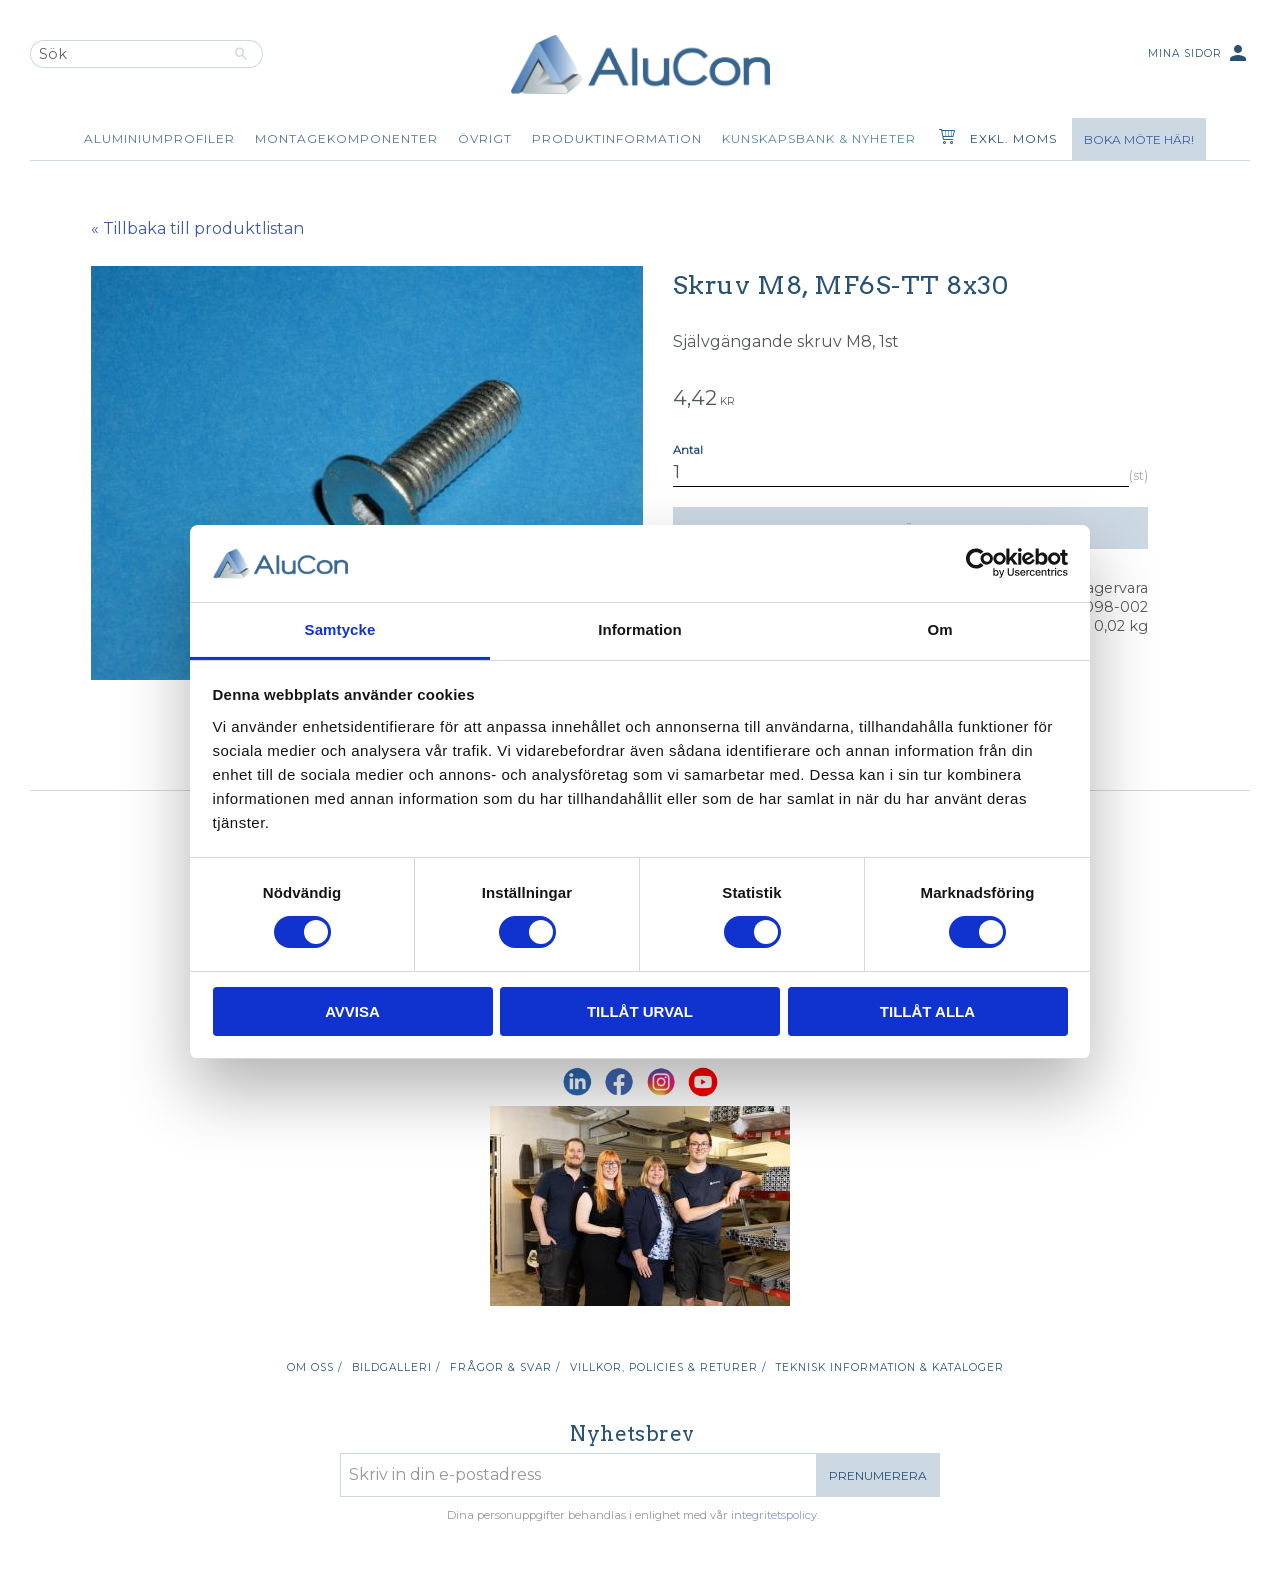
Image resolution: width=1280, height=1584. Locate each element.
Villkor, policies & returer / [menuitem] (668, 1367)
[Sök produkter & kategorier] (125, 54)
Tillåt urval (640, 1011)
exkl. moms (1013, 138)
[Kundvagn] (943, 139)
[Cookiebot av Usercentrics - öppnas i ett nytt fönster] (980, 563)
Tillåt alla (927, 1011)
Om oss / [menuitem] (314, 1367)
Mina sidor (1199, 54)
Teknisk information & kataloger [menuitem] (890, 1367)
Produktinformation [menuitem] (617, 138)
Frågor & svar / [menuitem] (505, 1367)
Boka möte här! (1139, 139)
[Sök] (241, 54)
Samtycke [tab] (340, 629)
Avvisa (352, 1011)
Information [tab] (640, 629)
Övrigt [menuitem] (485, 138)
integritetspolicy (774, 1515)
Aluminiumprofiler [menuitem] (159, 138)
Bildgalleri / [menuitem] (396, 1367)
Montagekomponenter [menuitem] (346, 138)
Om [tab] (939, 629)
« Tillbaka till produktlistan (197, 228)
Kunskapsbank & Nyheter (819, 138)
